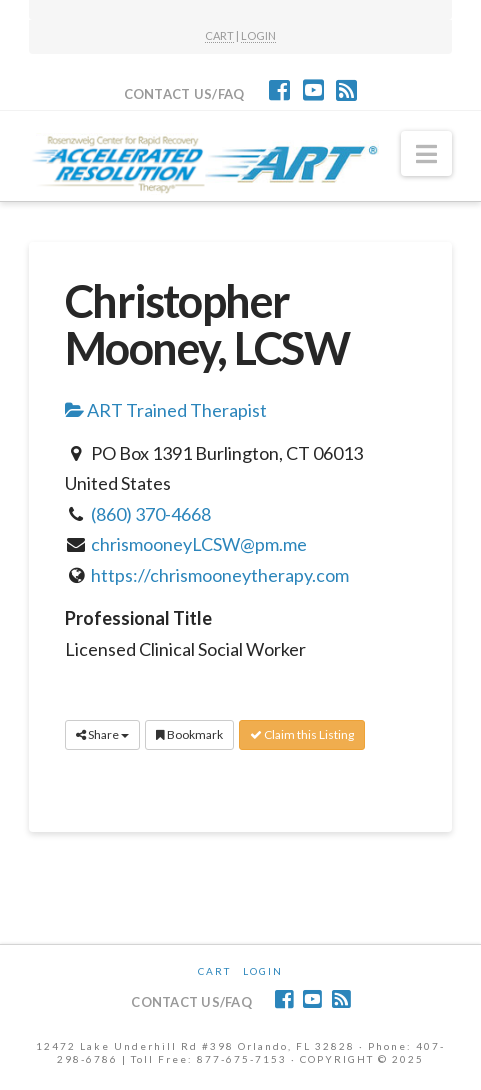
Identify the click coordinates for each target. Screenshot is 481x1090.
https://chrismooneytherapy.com (220, 575)
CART (219, 35)
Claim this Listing (302, 734)
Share (102, 734)
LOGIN (258, 35)
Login (263, 971)
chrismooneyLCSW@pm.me (199, 544)
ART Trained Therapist (166, 410)
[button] (426, 154)
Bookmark (189, 734)
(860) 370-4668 (151, 514)
